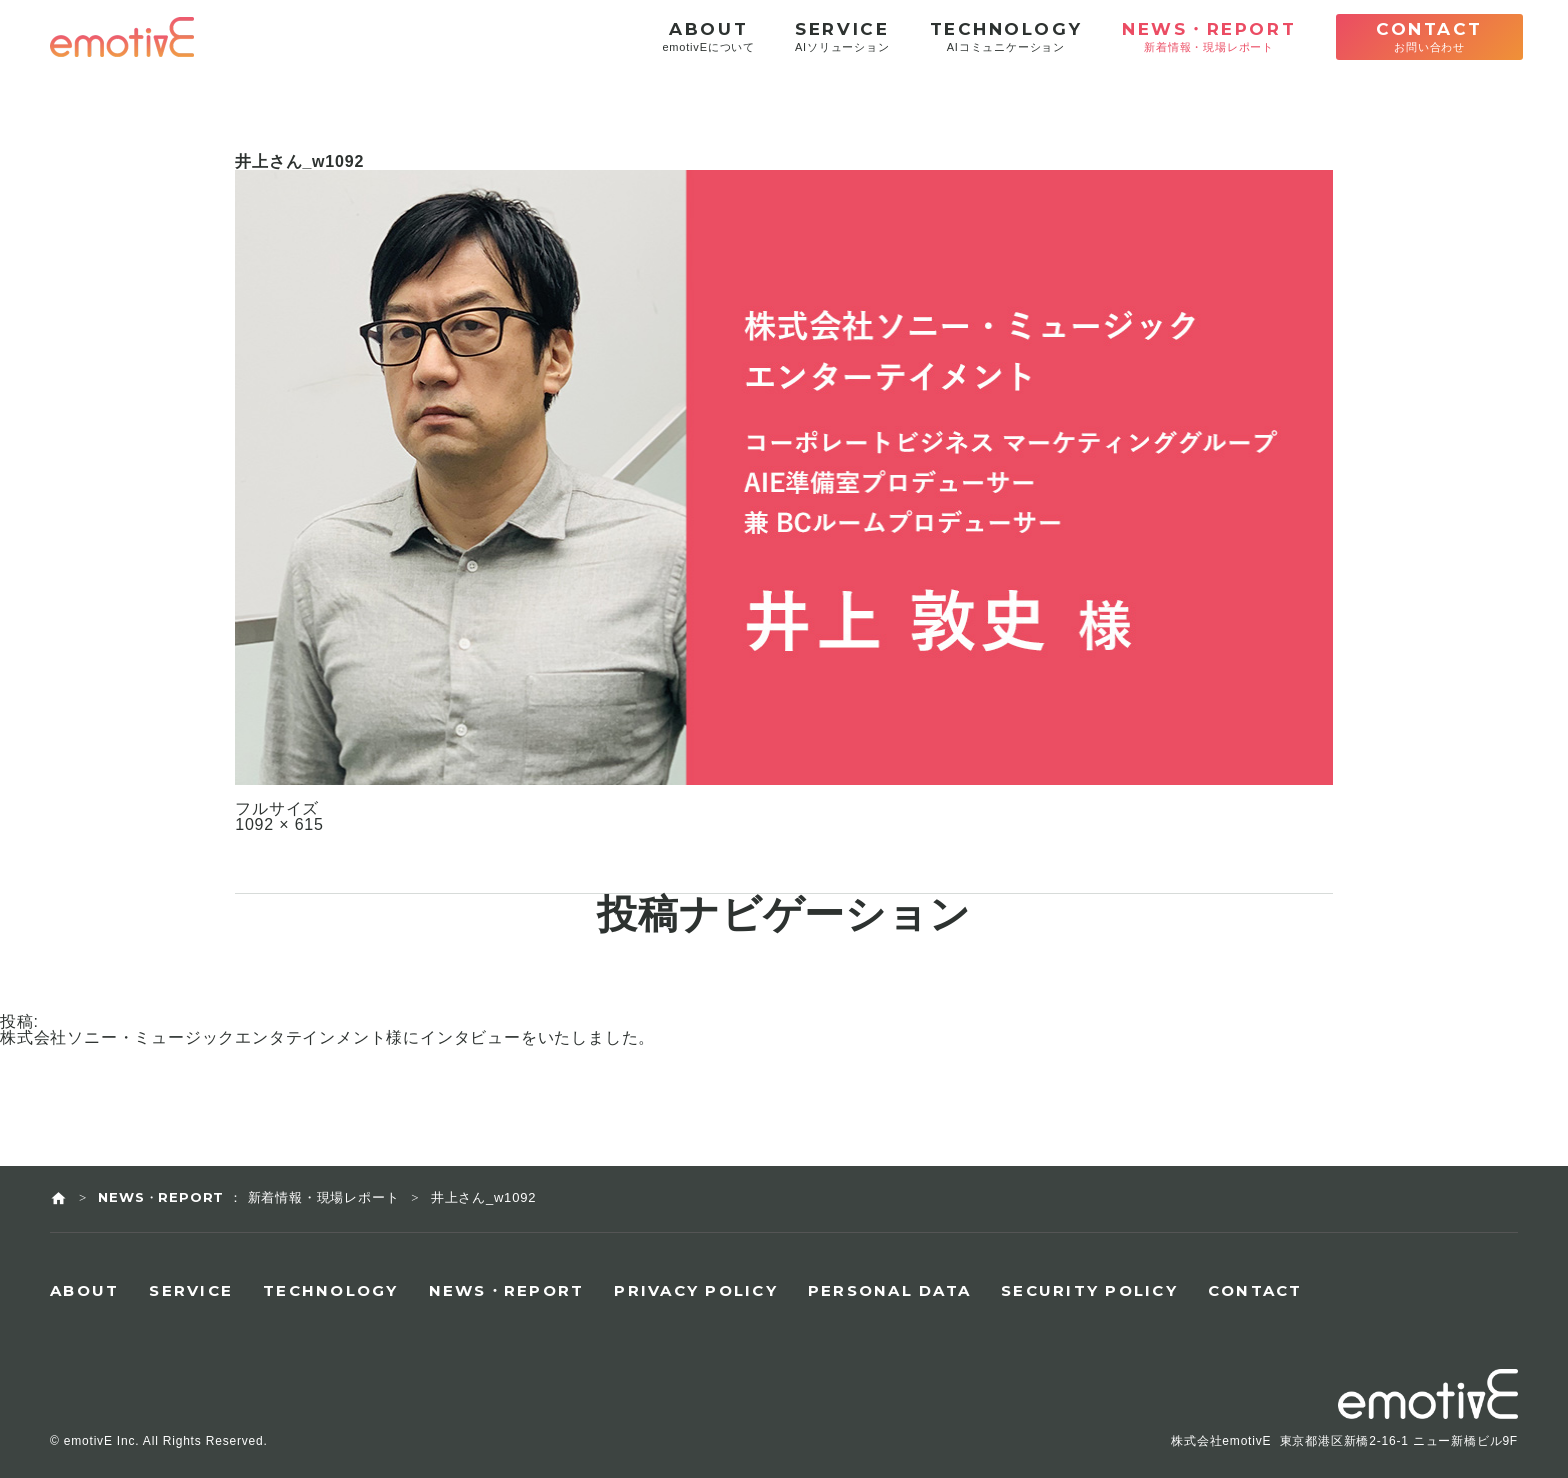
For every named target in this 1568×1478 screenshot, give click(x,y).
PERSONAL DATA (889, 1290)
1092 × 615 (279, 825)
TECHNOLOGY (331, 1290)
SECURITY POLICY (1089, 1290)
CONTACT (1255, 1290)
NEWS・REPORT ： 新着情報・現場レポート (248, 1197)
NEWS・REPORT (507, 1290)
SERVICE (191, 1290)
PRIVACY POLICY (696, 1290)
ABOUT (84, 1290)
